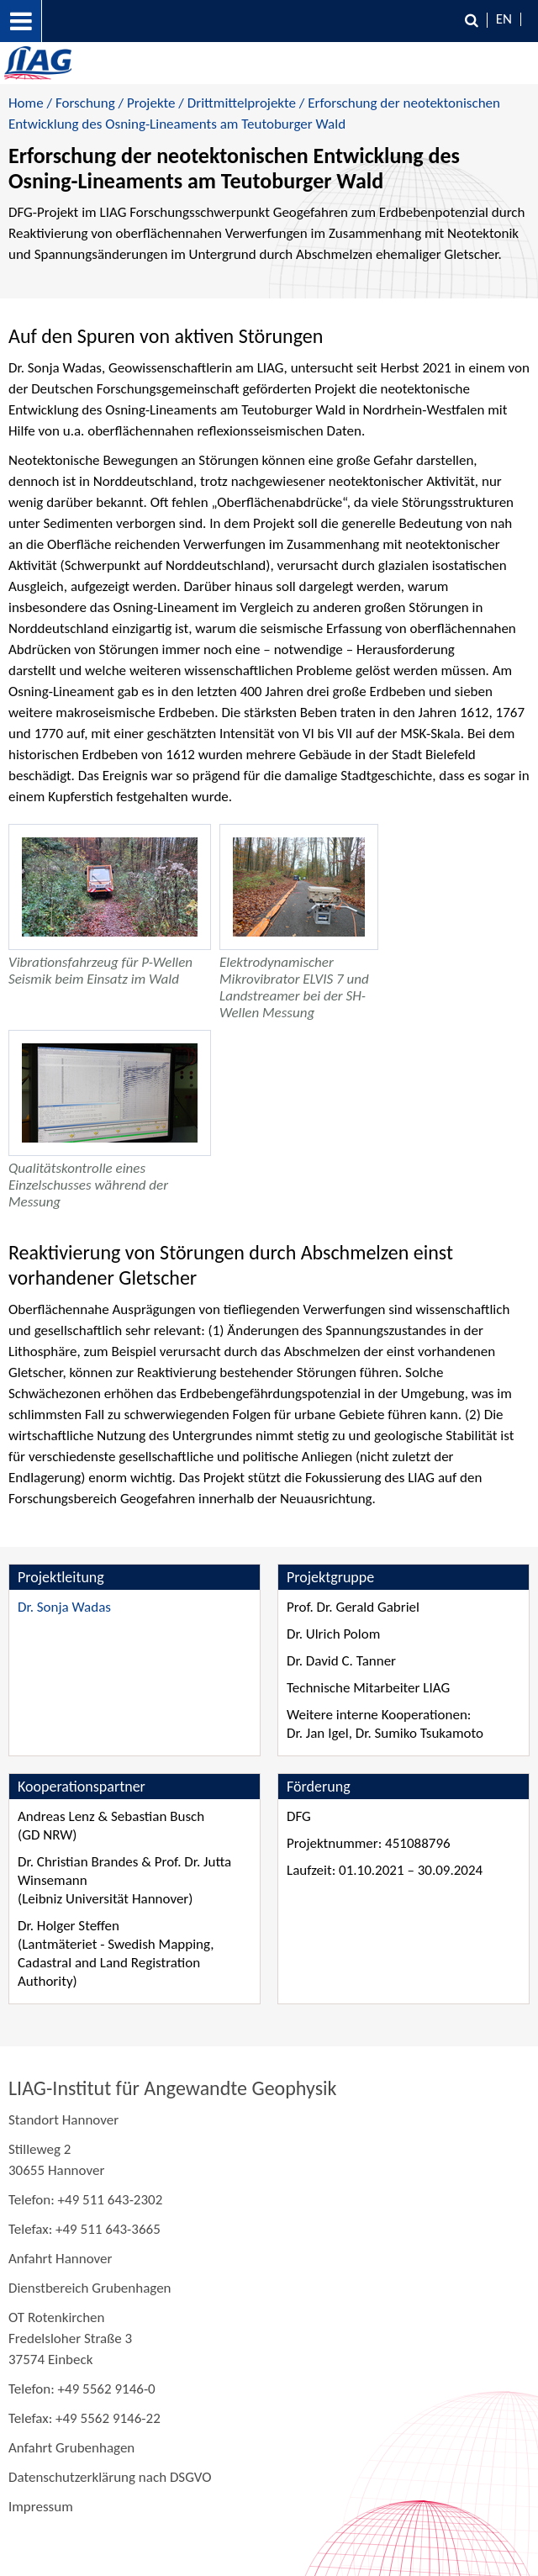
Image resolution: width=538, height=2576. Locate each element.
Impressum (40, 2506)
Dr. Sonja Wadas (64, 1607)
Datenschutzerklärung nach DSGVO (110, 2477)
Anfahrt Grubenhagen (71, 2448)
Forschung (85, 103)
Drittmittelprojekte (241, 103)
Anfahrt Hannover (60, 2258)
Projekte (151, 103)
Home (26, 103)
